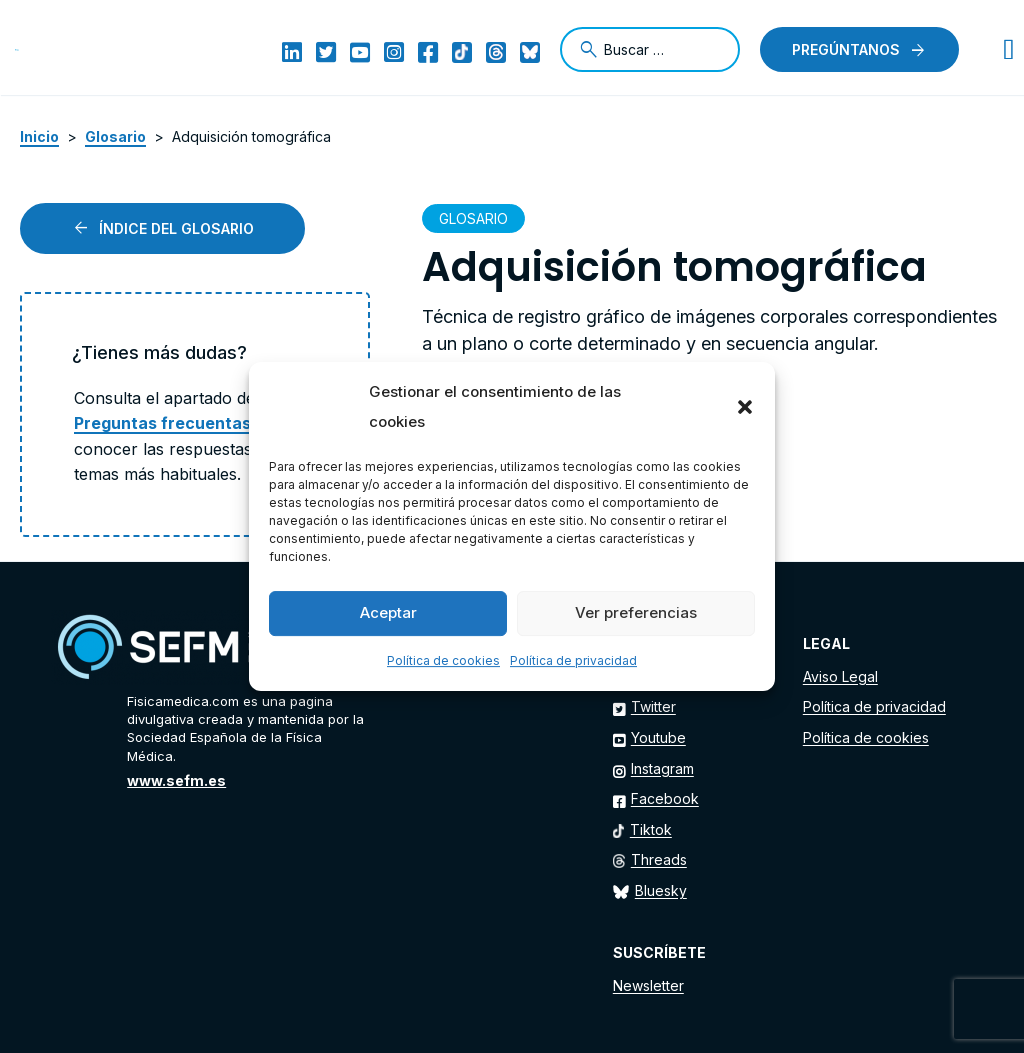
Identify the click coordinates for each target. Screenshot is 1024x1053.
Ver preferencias (636, 612)
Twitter (653, 706)
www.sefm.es (176, 780)
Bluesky (661, 890)
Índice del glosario (176, 228)
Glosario (115, 136)
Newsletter (648, 985)
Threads (659, 859)
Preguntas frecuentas (162, 423)
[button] (745, 407)
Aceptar (388, 612)
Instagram (662, 768)
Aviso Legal (840, 676)
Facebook (665, 798)
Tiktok (651, 829)
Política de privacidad (573, 660)
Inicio (39, 136)
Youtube (658, 737)
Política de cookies (443, 660)
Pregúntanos (846, 49)
